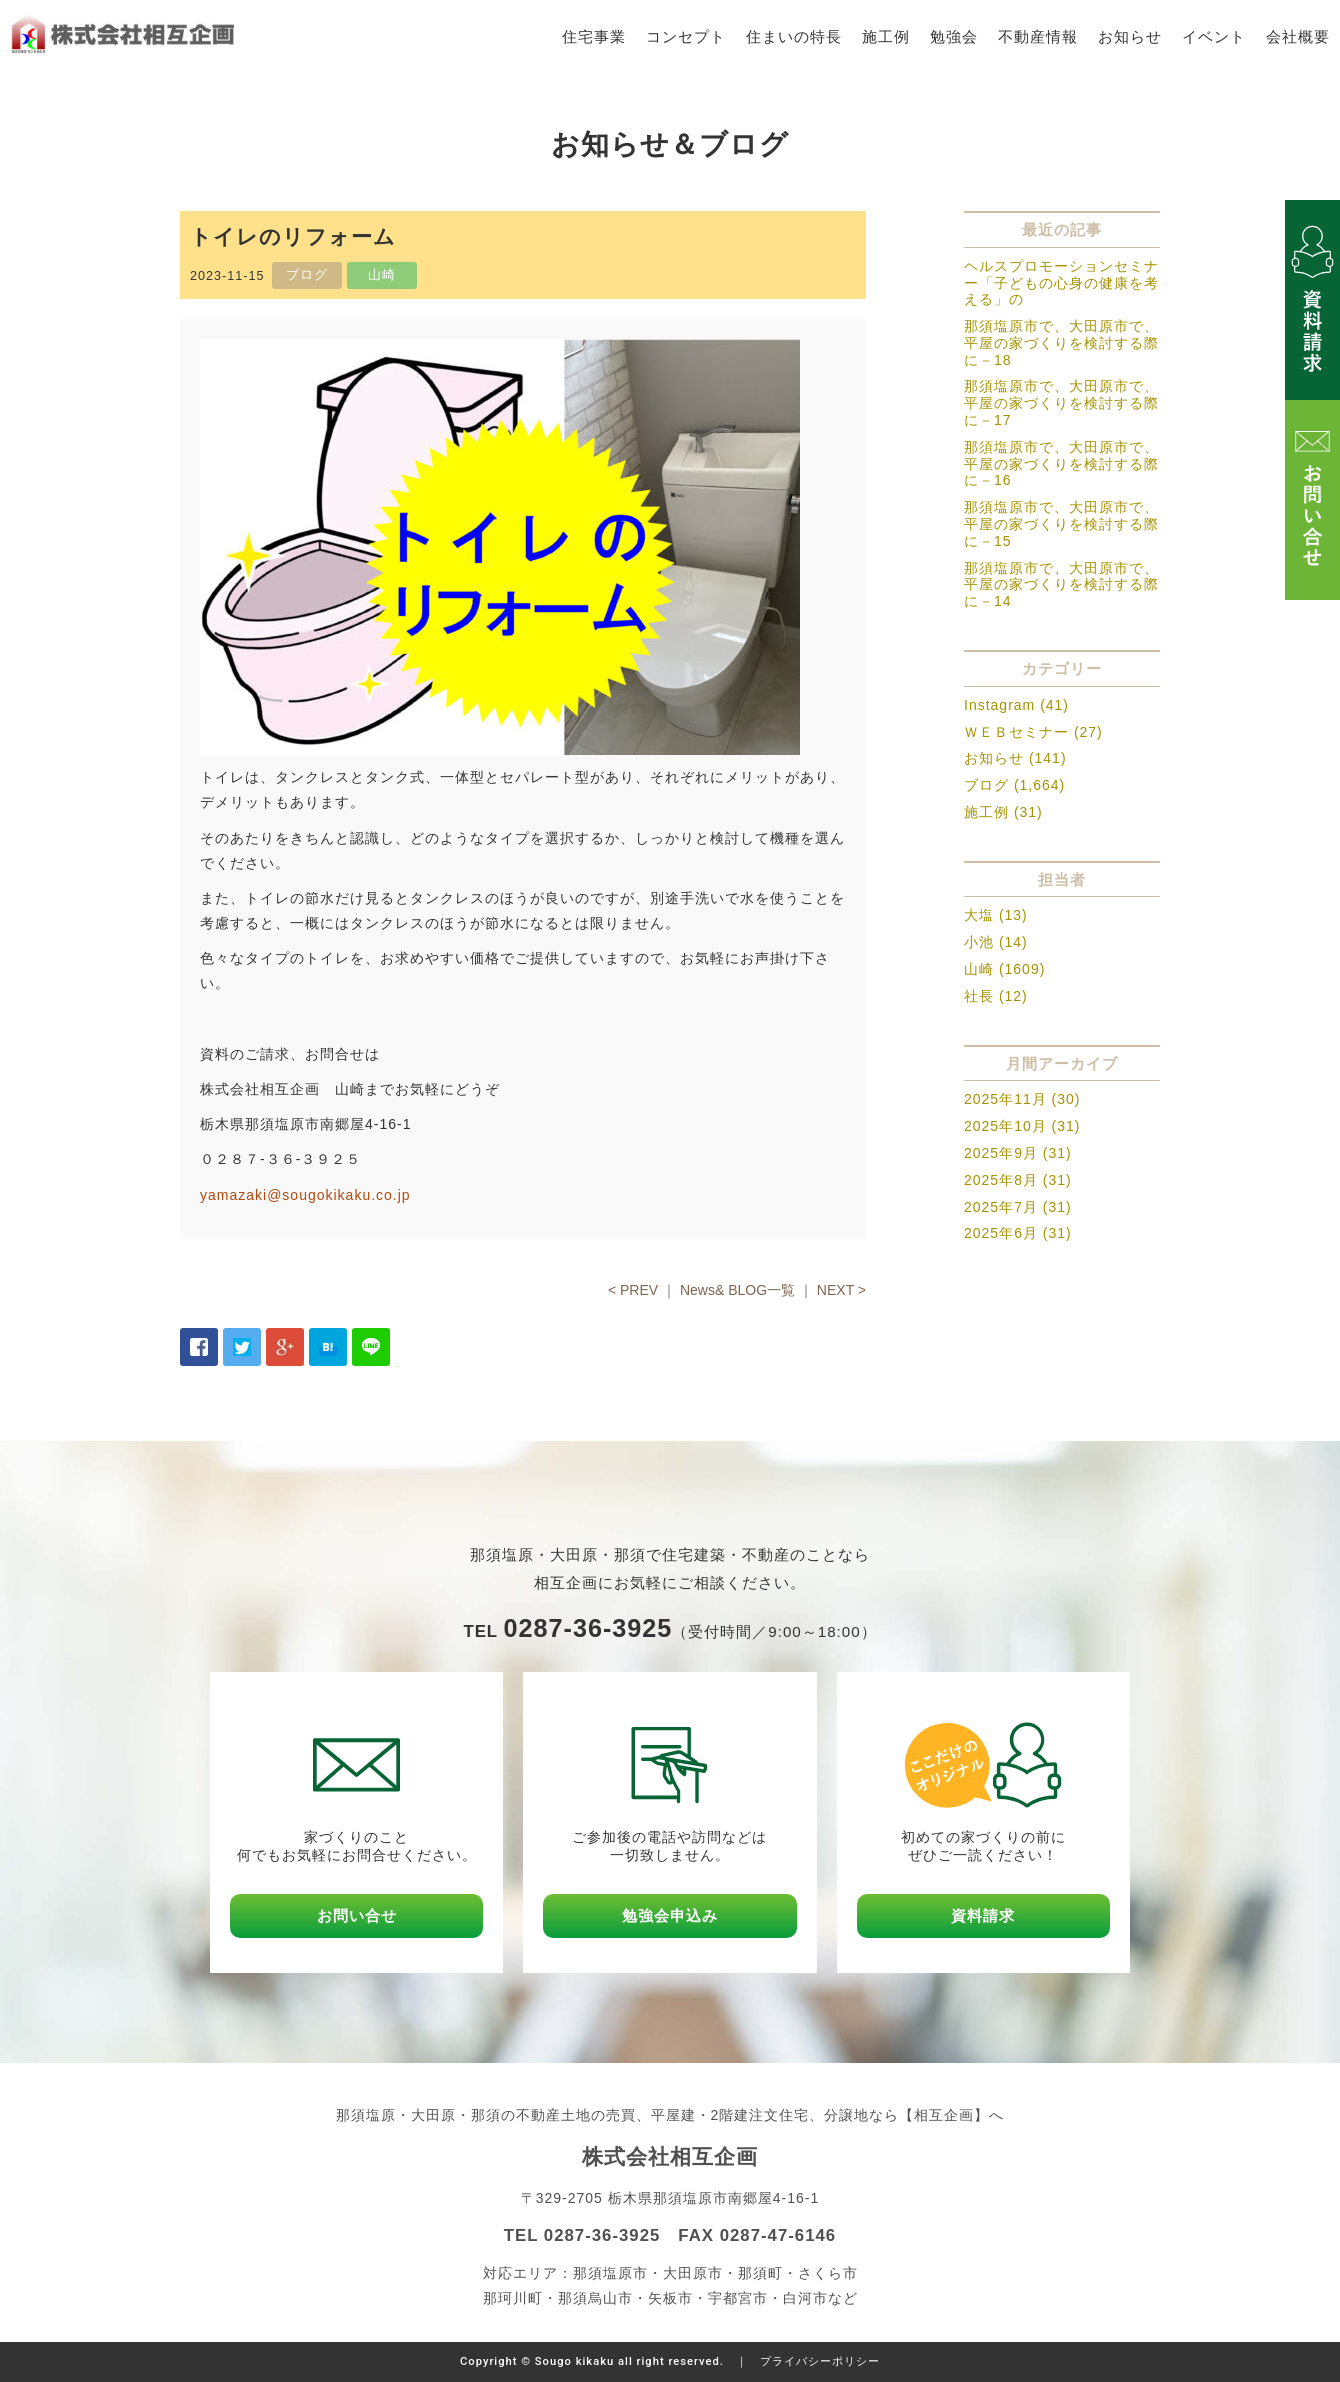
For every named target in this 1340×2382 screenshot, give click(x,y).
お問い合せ (357, 1915)
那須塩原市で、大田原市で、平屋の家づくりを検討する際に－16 (1061, 464)
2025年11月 (1005, 1099)
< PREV (633, 1290)
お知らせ (1130, 37)
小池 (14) (996, 942)
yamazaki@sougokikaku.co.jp (305, 1195)
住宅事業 (594, 37)
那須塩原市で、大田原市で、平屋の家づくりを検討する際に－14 (1061, 585)
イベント (1214, 37)
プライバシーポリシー (820, 2361)
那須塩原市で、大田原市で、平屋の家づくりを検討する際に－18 (1061, 343)
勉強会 (954, 37)
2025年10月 (1005, 1126)
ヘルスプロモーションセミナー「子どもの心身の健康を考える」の (1061, 283)
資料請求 (983, 1915)
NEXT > (841, 1290)
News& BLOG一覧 (737, 1290)
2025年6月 (1001, 1233)
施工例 (886, 37)
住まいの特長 (794, 37)
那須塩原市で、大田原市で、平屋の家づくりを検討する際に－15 (1061, 524)
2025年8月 (1001, 1180)
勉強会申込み (670, 1915)
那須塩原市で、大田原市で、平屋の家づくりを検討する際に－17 (1061, 403)
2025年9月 (1001, 1153)
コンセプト (686, 37)
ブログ (986, 785)
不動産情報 (1038, 37)
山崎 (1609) (1004, 969)
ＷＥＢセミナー (1016, 732)
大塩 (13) (996, 915)
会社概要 (1298, 37)
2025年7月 (1001, 1207)
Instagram (999, 705)
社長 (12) (996, 996)
